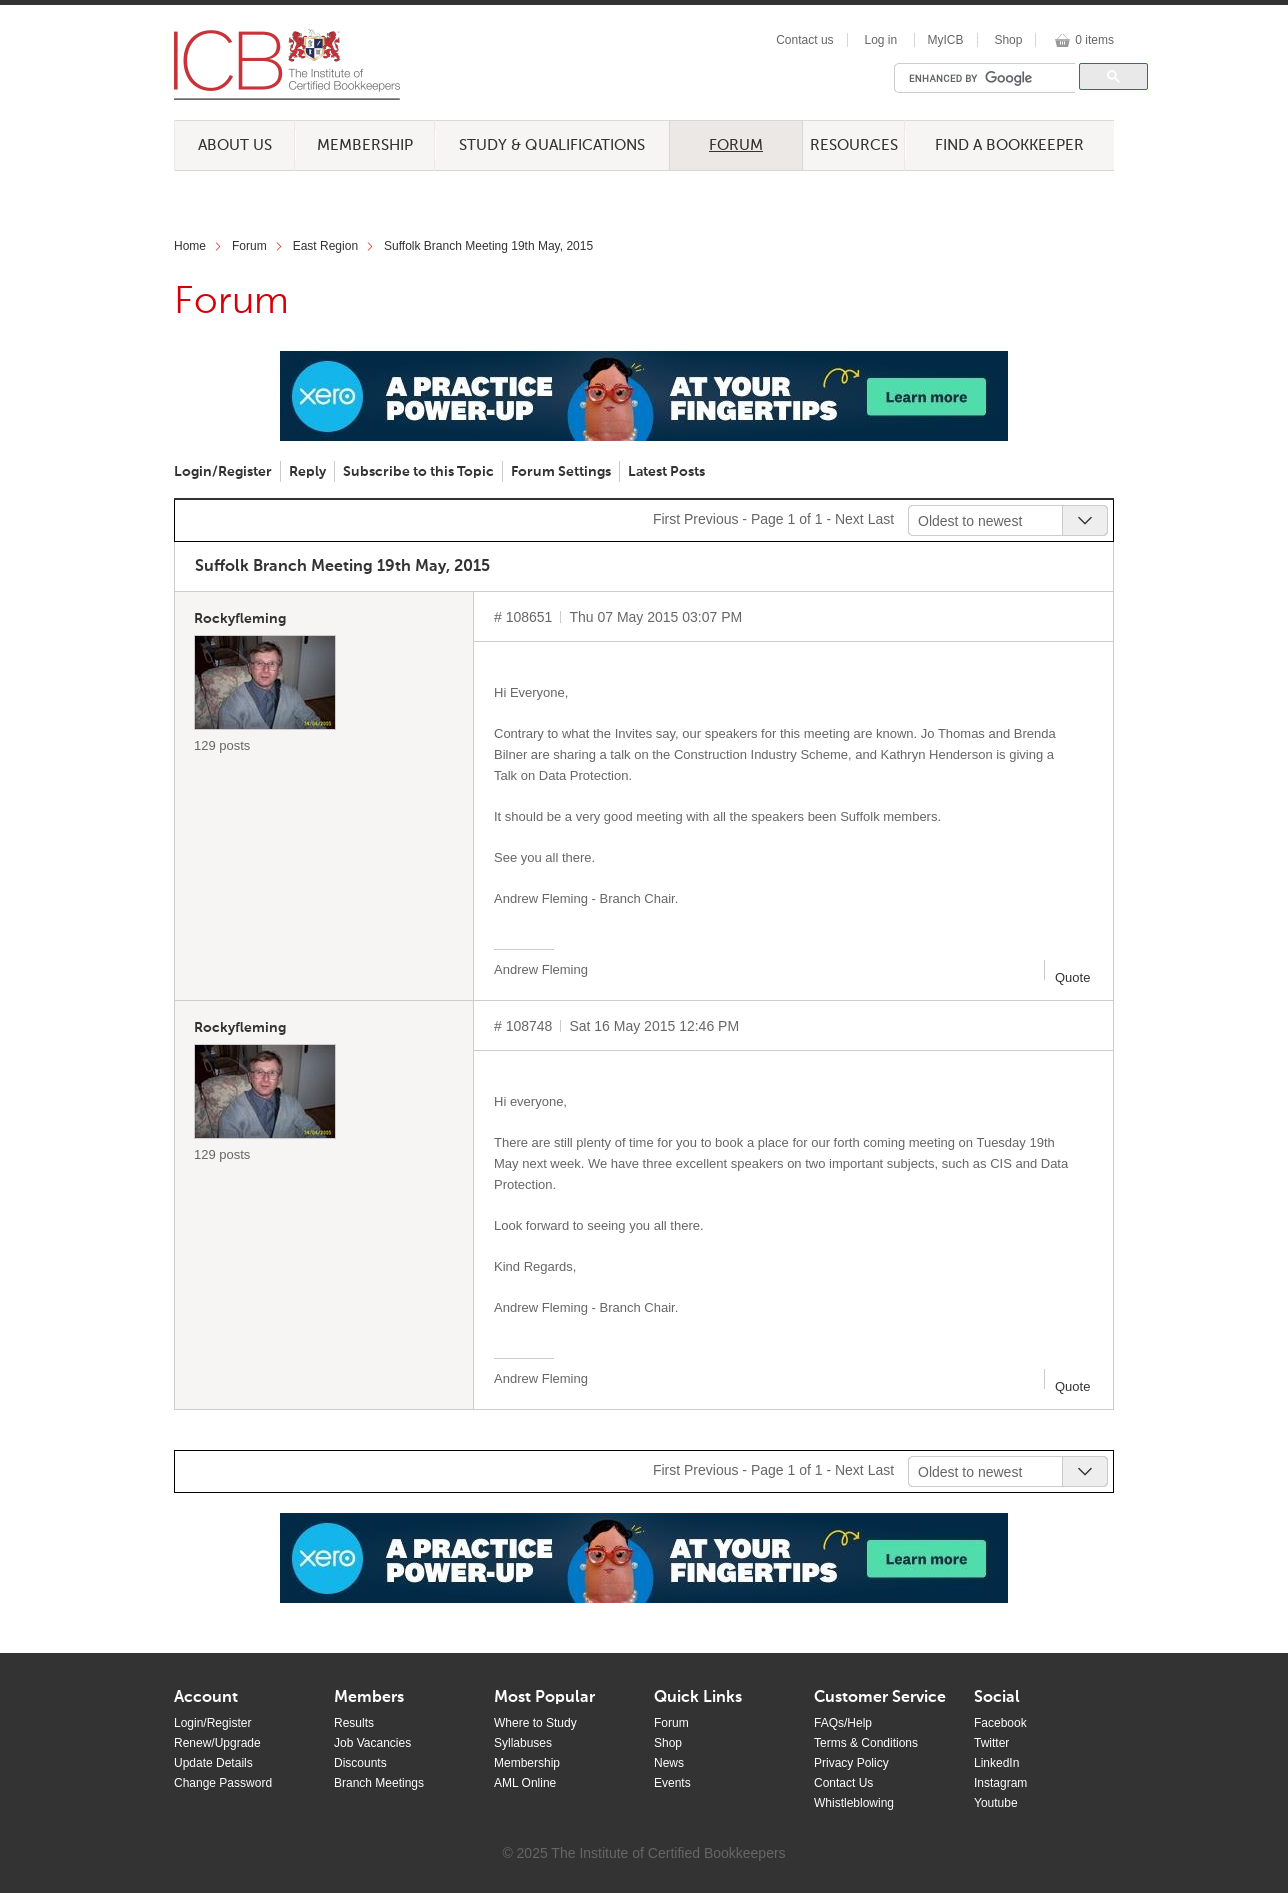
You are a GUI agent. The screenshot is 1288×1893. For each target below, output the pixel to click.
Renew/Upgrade (217, 1743)
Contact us (804, 40)
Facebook (1000, 1723)
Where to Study (535, 1723)
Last (881, 519)
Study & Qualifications (552, 145)
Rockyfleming (240, 619)
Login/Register (223, 472)
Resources (854, 145)
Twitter (991, 1743)
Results (354, 1723)
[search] (990, 78)
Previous (711, 519)
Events (672, 1783)
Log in (880, 40)
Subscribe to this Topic (418, 472)
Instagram (1000, 1783)
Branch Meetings (379, 1783)
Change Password (223, 1783)
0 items (1094, 40)
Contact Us (843, 1783)
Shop (1008, 40)
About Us (235, 145)
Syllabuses (523, 1743)
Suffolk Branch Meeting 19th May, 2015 (488, 246)
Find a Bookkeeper (1009, 145)
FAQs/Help (843, 1723)
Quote (1072, 977)
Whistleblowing (854, 1803)
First (666, 519)
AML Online (525, 1783)
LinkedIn (996, 1763)
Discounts (360, 1763)
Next (849, 519)
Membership (365, 145)
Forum (736, 145)
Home (190, 246)
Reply (307, 472)
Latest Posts (666, 472)
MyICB (946, 40)
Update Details (213, 1763)
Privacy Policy (851, 1763)
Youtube (996, 1803)
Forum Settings (561, 472)
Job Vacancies (372, 1743)
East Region (325, 246)
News (669, 1763)
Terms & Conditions (866, 1743)
